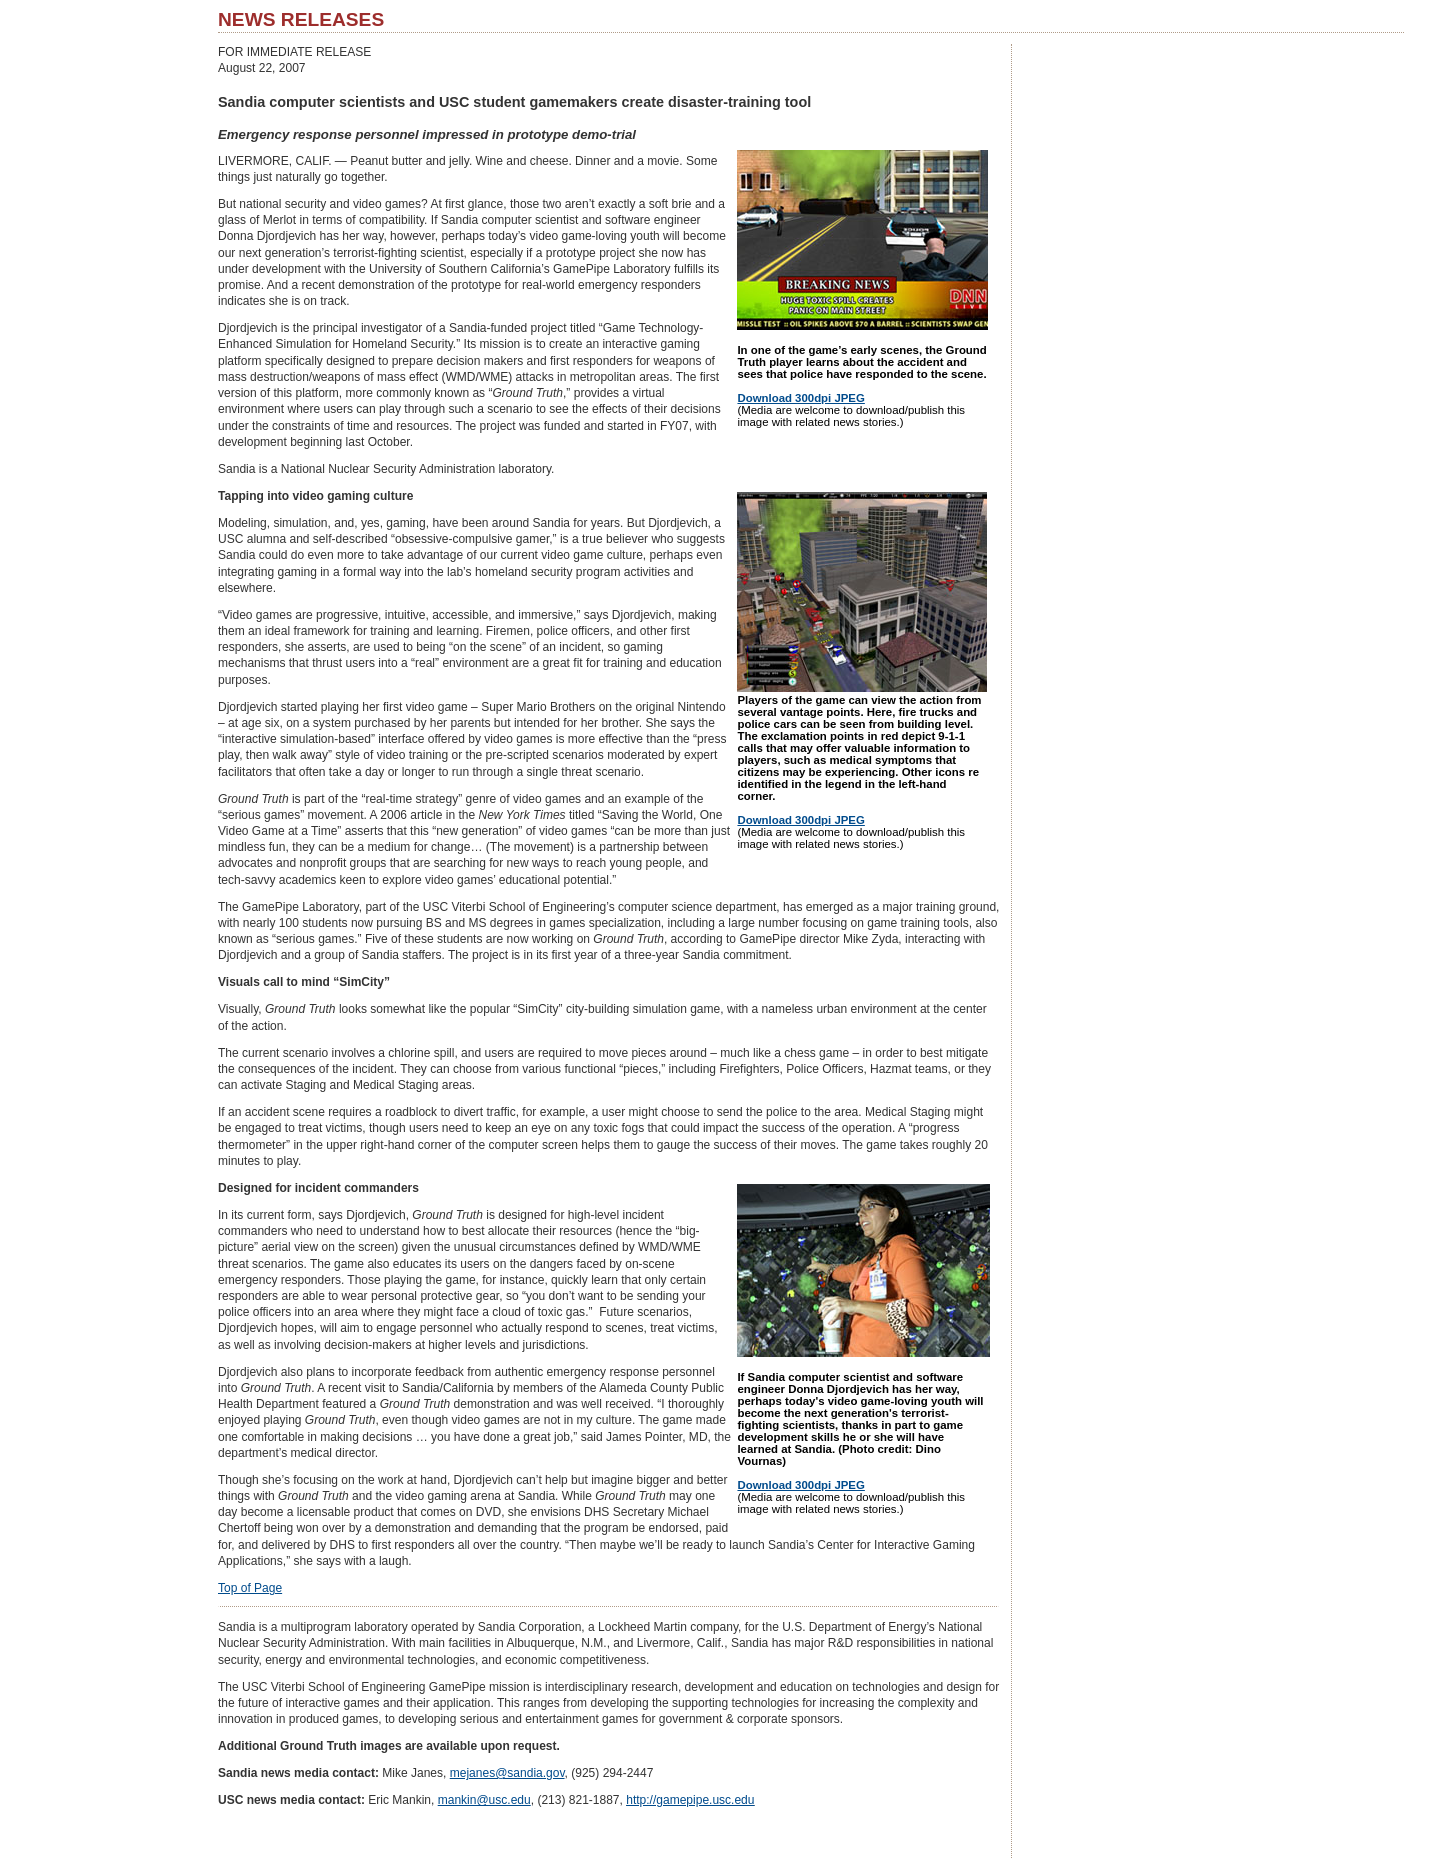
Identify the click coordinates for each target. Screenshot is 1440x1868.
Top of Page (250, 1588)
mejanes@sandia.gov (507, 1773)
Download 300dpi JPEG (800, 398)
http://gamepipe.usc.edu (690, 1800)
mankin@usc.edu (484, 1800)
